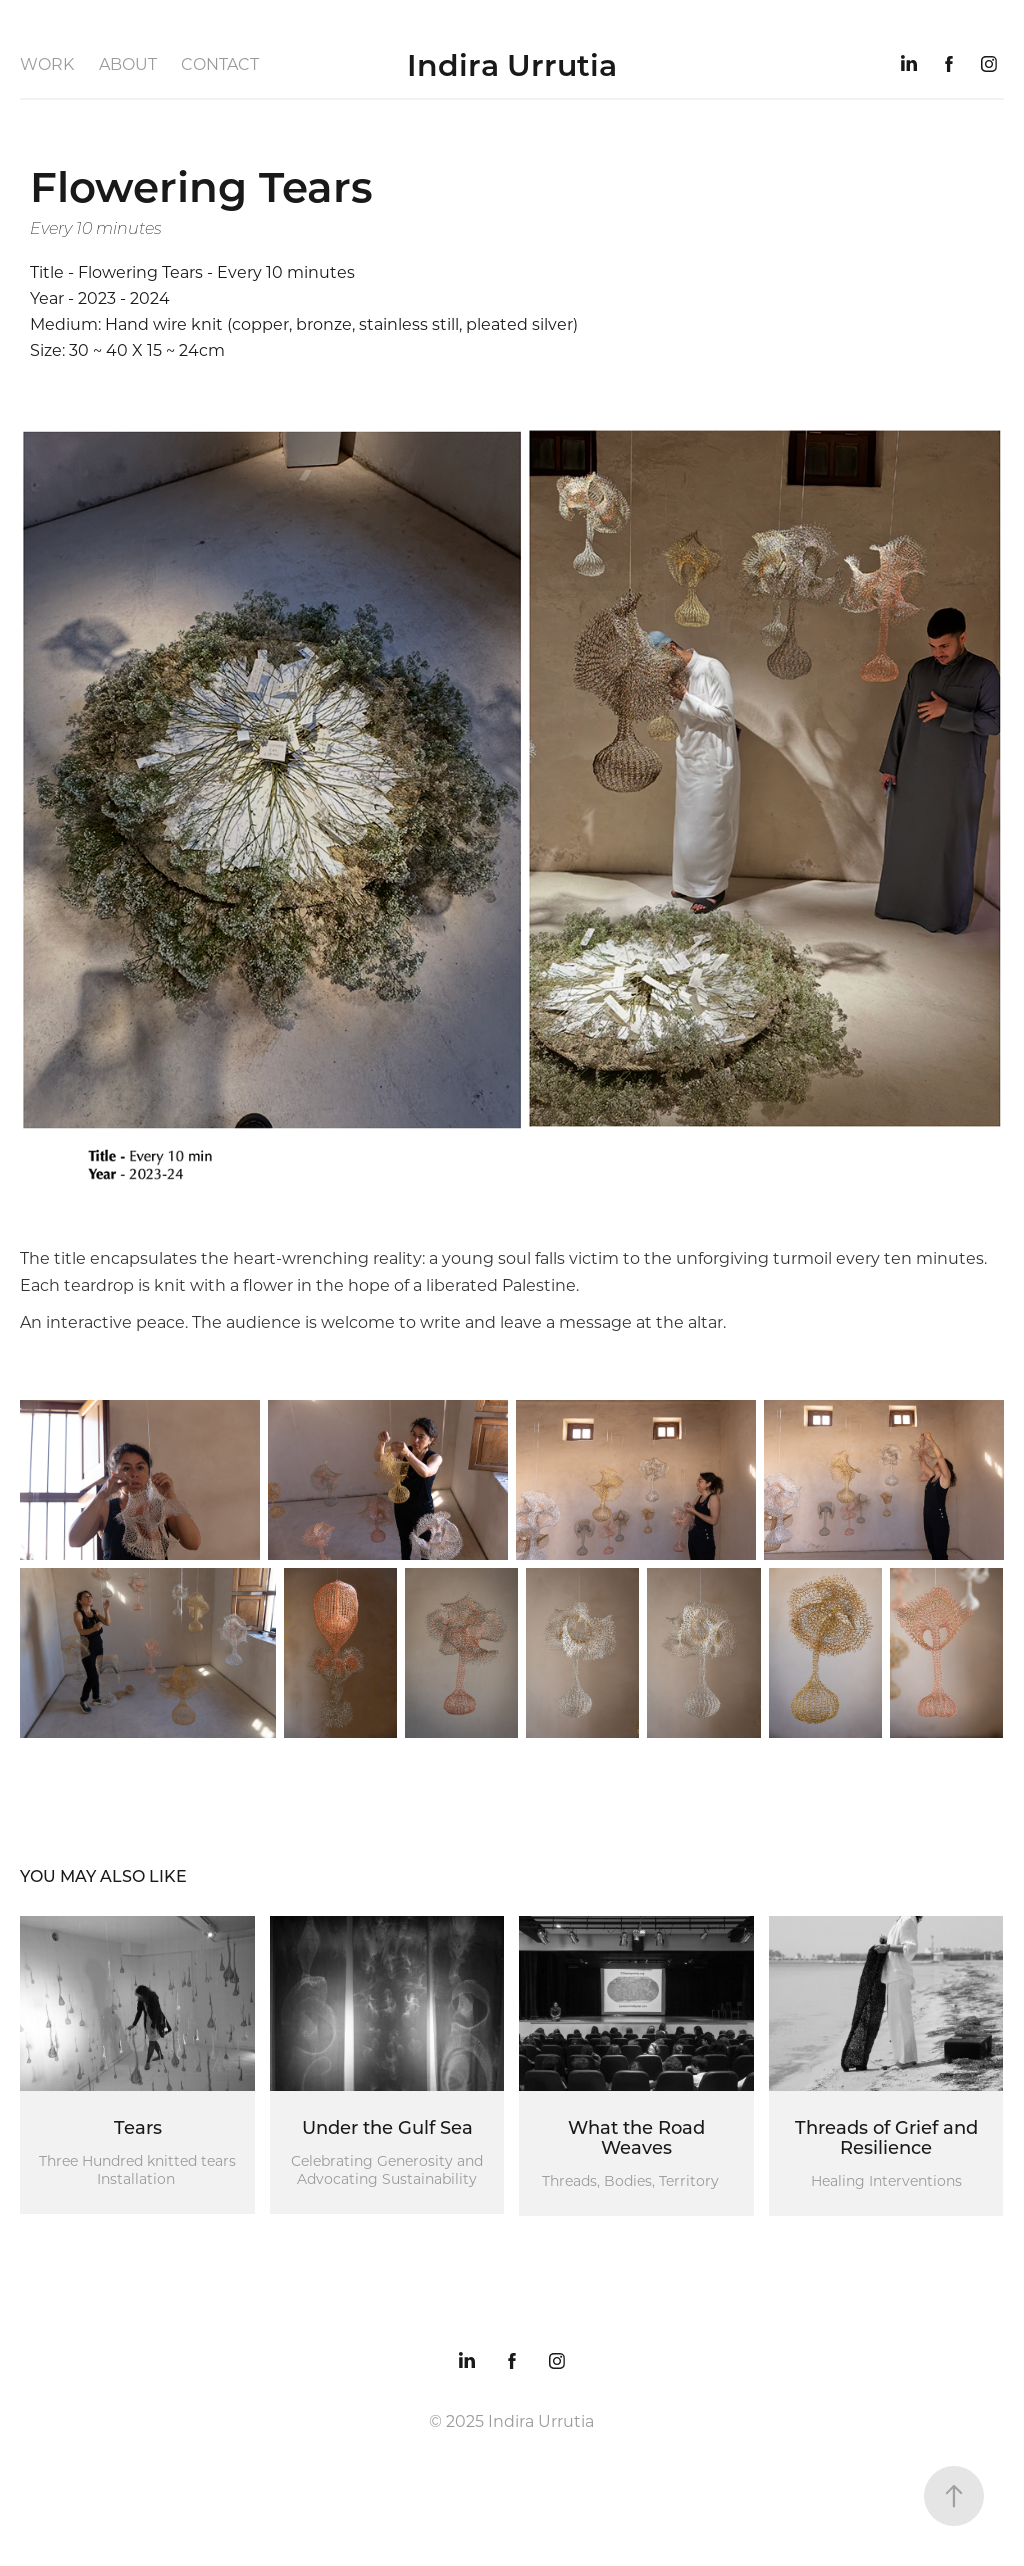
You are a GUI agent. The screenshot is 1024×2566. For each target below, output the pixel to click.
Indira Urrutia (512, 64)
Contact (220, 63)
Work (47, 63)
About (128, 63)
